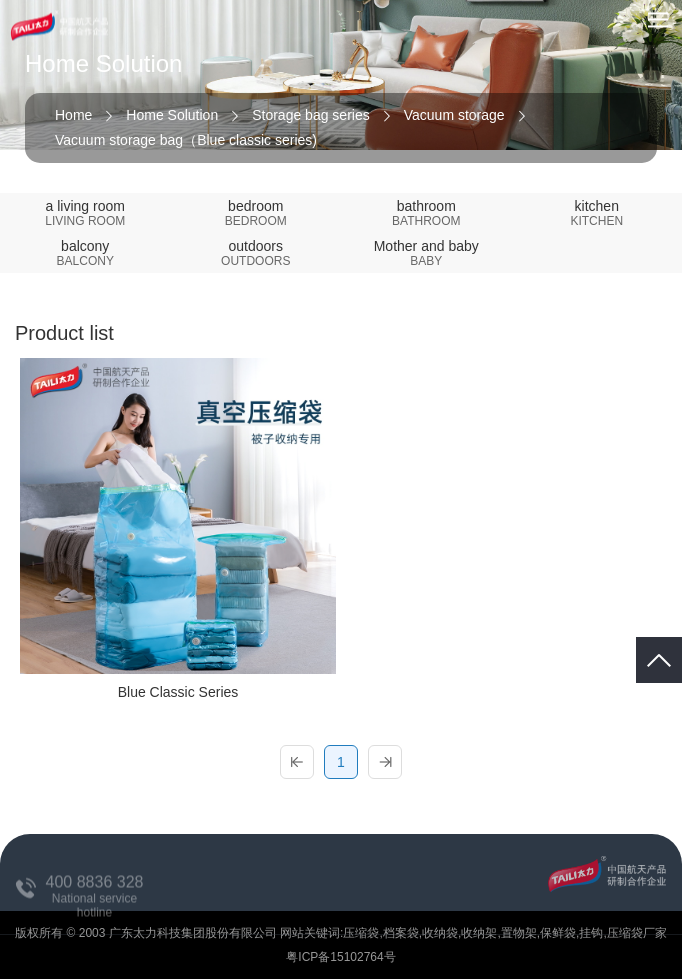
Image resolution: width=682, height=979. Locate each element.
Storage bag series (311, 115)
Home (73, 115)
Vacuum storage (454, 115)
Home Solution (172, 115)
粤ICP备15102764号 (340, 957)
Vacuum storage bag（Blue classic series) (186, 140)
